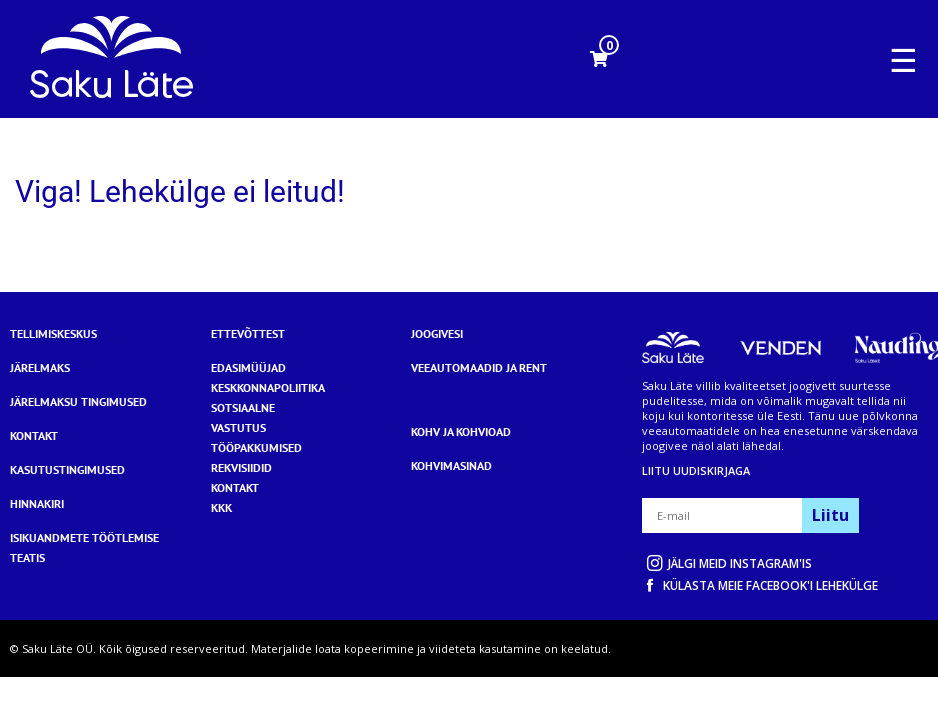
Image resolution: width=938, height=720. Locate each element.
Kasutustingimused (67, 469)
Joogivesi (437, 333)
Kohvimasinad (451, 465)
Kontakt (34, 435)
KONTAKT (235, 487)
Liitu (830, 515)
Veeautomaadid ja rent (479, 367)
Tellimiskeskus (53, 333)
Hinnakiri (37, 503)
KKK (221, 507)
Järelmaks (40, 367)
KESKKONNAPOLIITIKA (268, 387)
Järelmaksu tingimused (78, 401)
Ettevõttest (248, 333)
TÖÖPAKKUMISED (256, 447)
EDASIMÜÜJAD (248, 367)
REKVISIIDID (241, 467)
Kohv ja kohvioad (461, 431)
